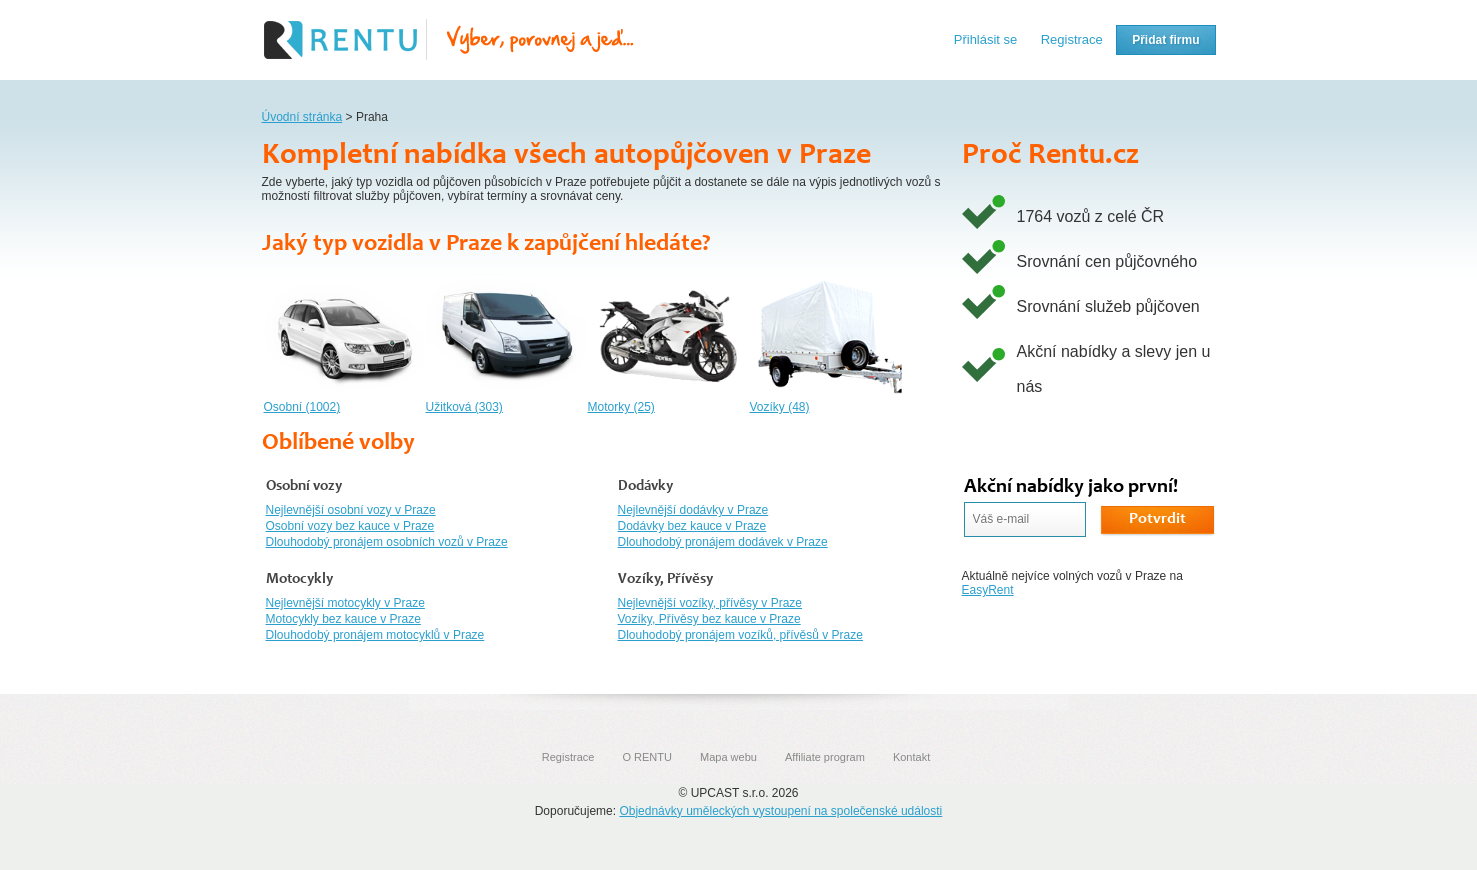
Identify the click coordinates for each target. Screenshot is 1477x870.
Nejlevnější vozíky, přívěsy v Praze (710, 603)
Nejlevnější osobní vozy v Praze (351, 510)
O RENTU (647, 757)
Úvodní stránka (302, 117)
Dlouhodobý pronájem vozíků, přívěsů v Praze (740, 635)
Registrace (1072, 39)
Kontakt (911, 757)
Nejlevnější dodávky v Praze (693, 510)
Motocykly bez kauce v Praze (343, 619)
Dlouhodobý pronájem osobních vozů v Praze (387, 542)
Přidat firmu (1165, 40)
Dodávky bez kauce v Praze (692, 526)
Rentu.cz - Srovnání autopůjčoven (449, 40)
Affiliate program (825, 757)
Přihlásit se (986, 39)
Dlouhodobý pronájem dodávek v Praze (723, 542)
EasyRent (988, 590)
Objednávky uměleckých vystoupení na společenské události (780, 811)
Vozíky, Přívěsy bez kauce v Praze (709, 619)
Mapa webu (728, 757)
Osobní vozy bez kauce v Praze (350, 526)
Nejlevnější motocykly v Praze (345, 603)
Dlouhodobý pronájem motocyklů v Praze (375, 635)
